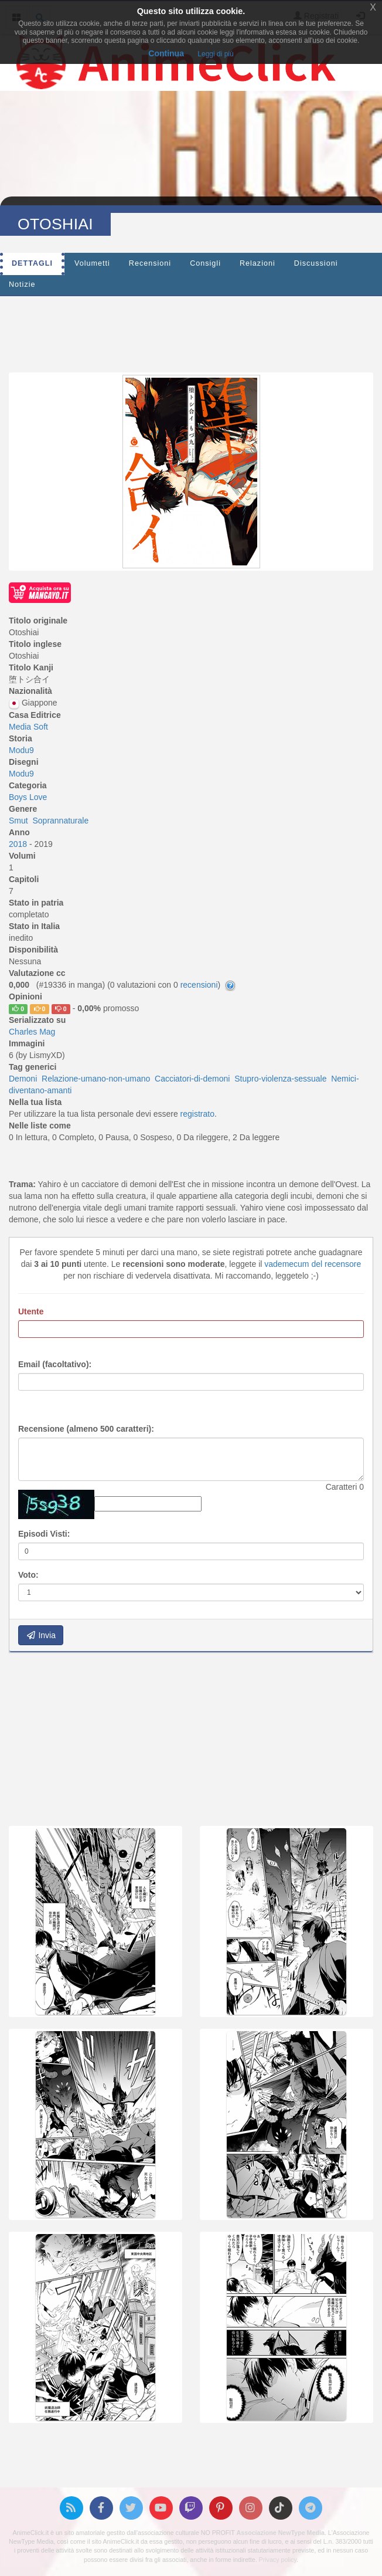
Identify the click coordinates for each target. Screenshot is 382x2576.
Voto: (28, 1575)
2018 (19, 844)
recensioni (199, 984)
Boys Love (28, 797)
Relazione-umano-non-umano (96, 1078)
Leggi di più (215, 54)
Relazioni (257, 263)
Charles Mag (32, 1031)
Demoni (23, 1078)
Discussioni (316, 263)
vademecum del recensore (312, 1264)
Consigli (205, 263)
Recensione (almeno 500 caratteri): (86, 1428)
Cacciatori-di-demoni (192, 1078)
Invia (41, 1635)
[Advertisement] (191, 331)
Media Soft (28, 726)
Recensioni (150, 263)
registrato (197, 1113)
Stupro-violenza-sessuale (280, 1078)
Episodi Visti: (44, 1533)
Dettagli (32, 263)
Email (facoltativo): (54, 1364)
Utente (31, 1311)
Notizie (22, 284)
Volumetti (92, 263)
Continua (166, 53)
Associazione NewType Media (281, 2532)
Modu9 (21, 750)
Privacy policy (277, 2559)
